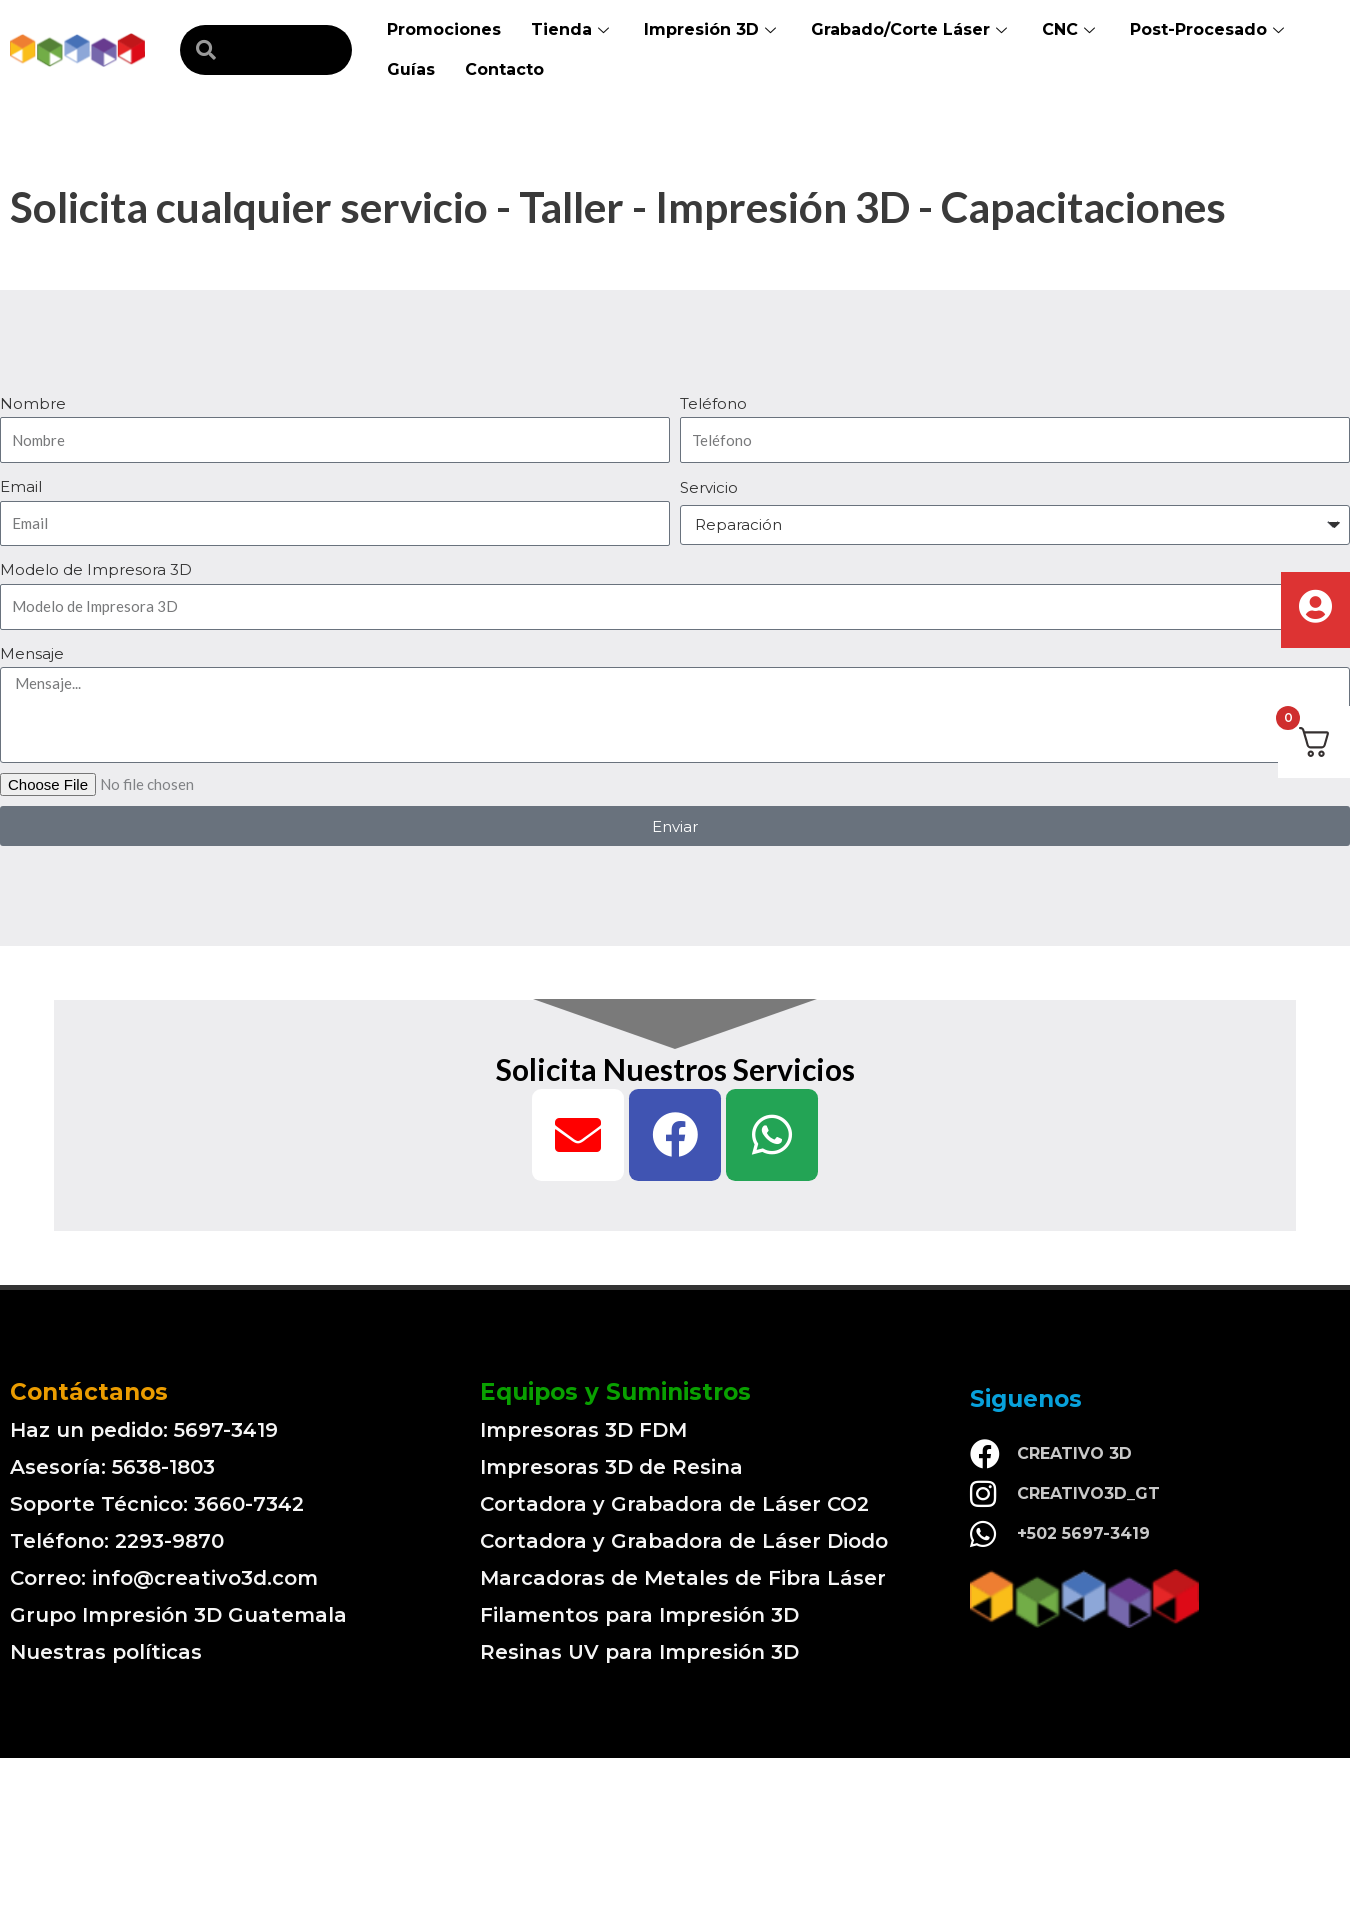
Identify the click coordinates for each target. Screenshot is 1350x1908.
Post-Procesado (1209, 29)
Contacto (504, 69)
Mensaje (32, 653)
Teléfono (713, 403)
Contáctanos (89, 1392)
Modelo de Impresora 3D (96, 569)
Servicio (709, 487)
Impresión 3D (712, 29)
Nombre (33, 403)
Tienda (572, 29)
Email (21, 486)
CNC (1071, 29)
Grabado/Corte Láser (911, 29)
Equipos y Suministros (615, 1392)
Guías (411, 69)
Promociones (444, 29)
